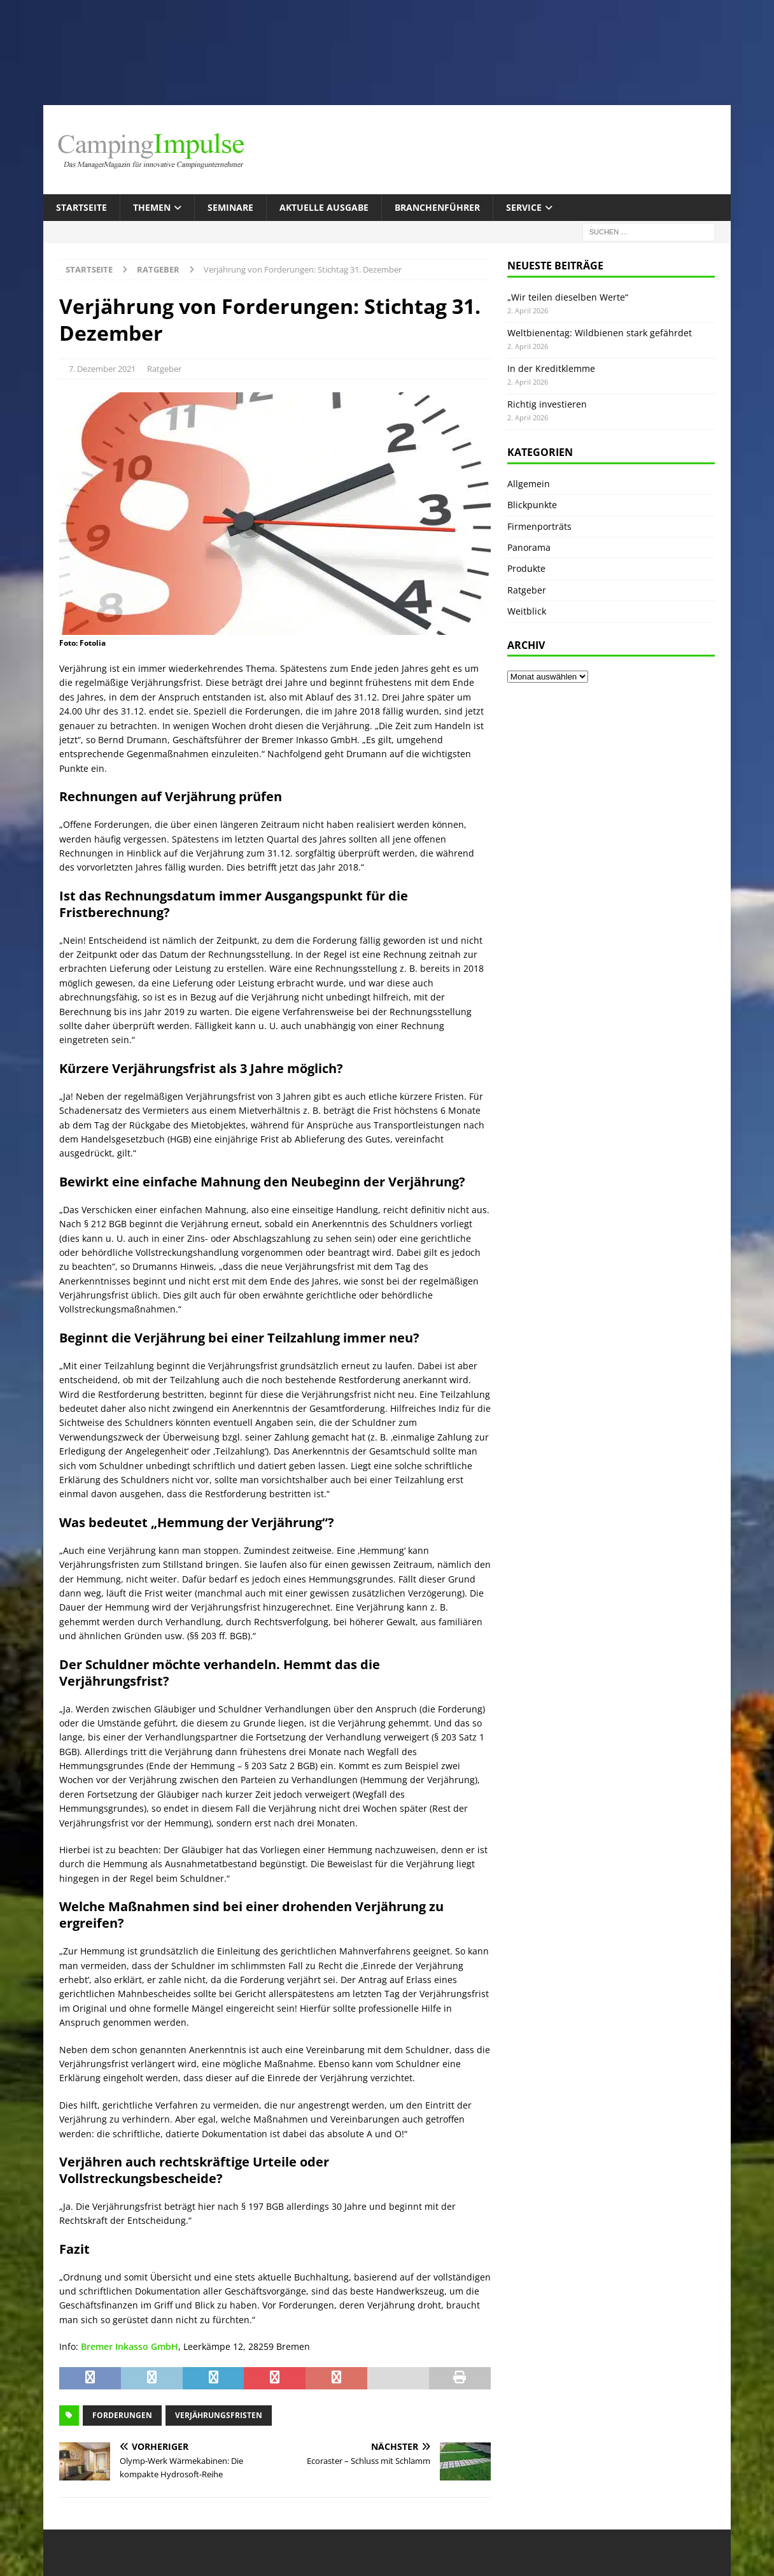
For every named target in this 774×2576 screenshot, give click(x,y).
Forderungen (122, 2415)
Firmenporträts (539, 526)
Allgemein (528, 484)
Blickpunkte (532, 505)
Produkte (526, 568)
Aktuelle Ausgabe (324, 207)
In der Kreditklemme (551, 368)
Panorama (529, 547)
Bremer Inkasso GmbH (129, 2346)
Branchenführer (437, 207)
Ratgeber (164, 368)
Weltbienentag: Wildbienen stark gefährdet (599, 333)
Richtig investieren (547, 404)
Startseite (81, 207)
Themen (152, 207)
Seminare (230, 207)
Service (524, 207)
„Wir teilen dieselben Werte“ (567, 297)
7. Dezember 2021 (102, 368)
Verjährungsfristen (218, 2415)
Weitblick (526, 611)
